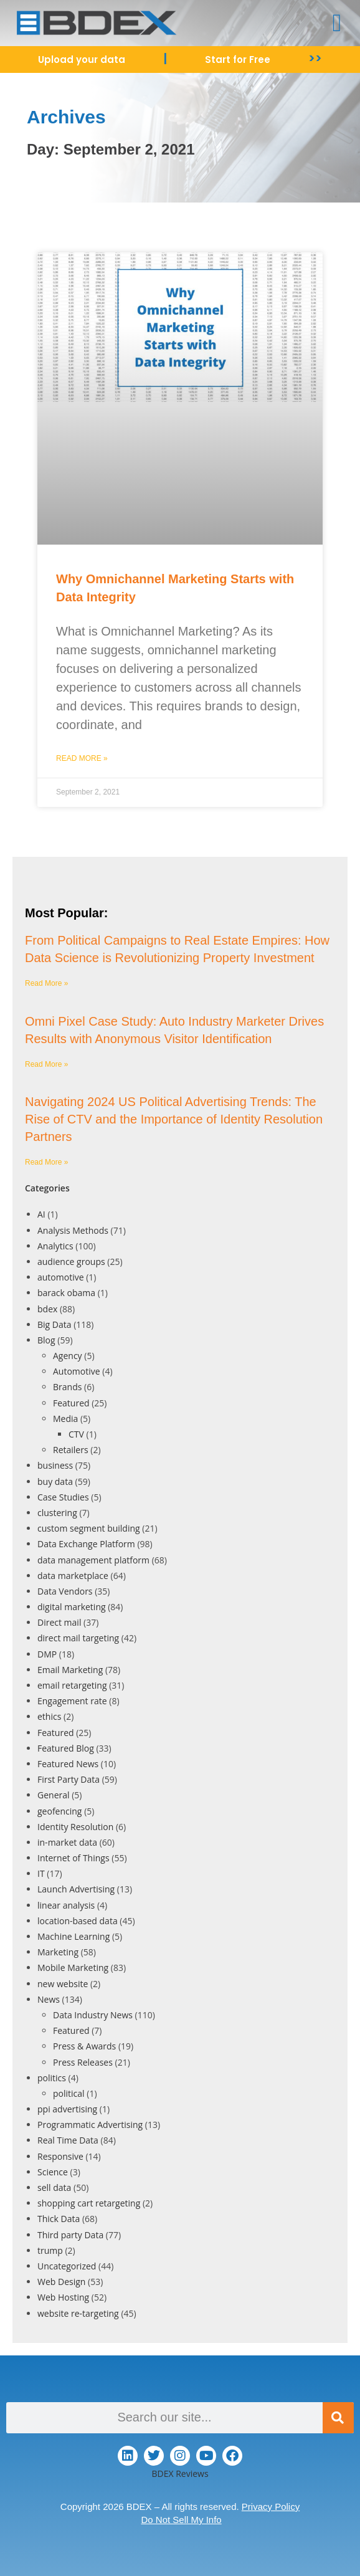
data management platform (93, 1560)
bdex (47, 1309)
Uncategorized (66, 2266)
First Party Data (68, 1779)
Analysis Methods (72, 1230)
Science (52, 2172)
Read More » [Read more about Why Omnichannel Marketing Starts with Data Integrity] (82, 758)
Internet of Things (73, 1858)
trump (50, 2250)
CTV (76, 1434)
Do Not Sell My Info (181, 2519)
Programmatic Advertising (90, 2124)
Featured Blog (65, 1748)
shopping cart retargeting (88, 2203)
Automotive (76, 1371)
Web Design (61, 2281)
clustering (57, 1513)
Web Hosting (63, 2297)
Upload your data (81, 59)
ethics (49, 1716)
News (48, 1999)
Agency (67, 1356)
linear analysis (66, 1905)
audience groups (71, 1261)
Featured (71, 1403)
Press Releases (83, 2062)
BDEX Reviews (179, 2473)
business (55, 1465)
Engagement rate (72, 1701)
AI (41, 1214)
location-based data (77, 1921)
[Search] (338, 2417)
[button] (337, 23)
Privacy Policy (271, 2506)
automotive (60, 1277)
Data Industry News (93, 2015)
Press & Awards (84, 2046)
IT (41, 1873)
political (69, 2093)
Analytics (55, 1246)
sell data (54, 2187)
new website (62, 1984)
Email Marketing (70, 1670)
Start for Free (237, 59)
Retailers (70, 1450)
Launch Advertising (76, 1889)
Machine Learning (73, 1936)
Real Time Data (67, 2140)
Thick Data (58, 2219)
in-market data (67, 1842)
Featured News (67, 1764)
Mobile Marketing (72, 1967)
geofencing (59, 1811)
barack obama (66, 1293)
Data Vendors (65, 1591)
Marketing (57, 1952)
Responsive (60, 2156)
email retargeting (72, 1685)
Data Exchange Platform (86, 1544)
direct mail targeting (78, 1638)
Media (65, 1418)
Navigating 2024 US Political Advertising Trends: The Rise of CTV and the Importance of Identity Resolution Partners (174, 1119)
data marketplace (72, 1575)
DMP (47, 1654)
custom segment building (88, 1528)
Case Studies (63, 1497)
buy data (55, 1481)
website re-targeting (78, 2313)
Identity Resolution (75, 1827)
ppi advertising (67, 2109)
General (53, 1795)
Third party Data (70, 2235)
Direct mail (59, 1622)
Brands (67, 1387)
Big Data (54, 1324)
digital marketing (71, 1607)
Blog (46, 1340)
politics (51, 2078)
